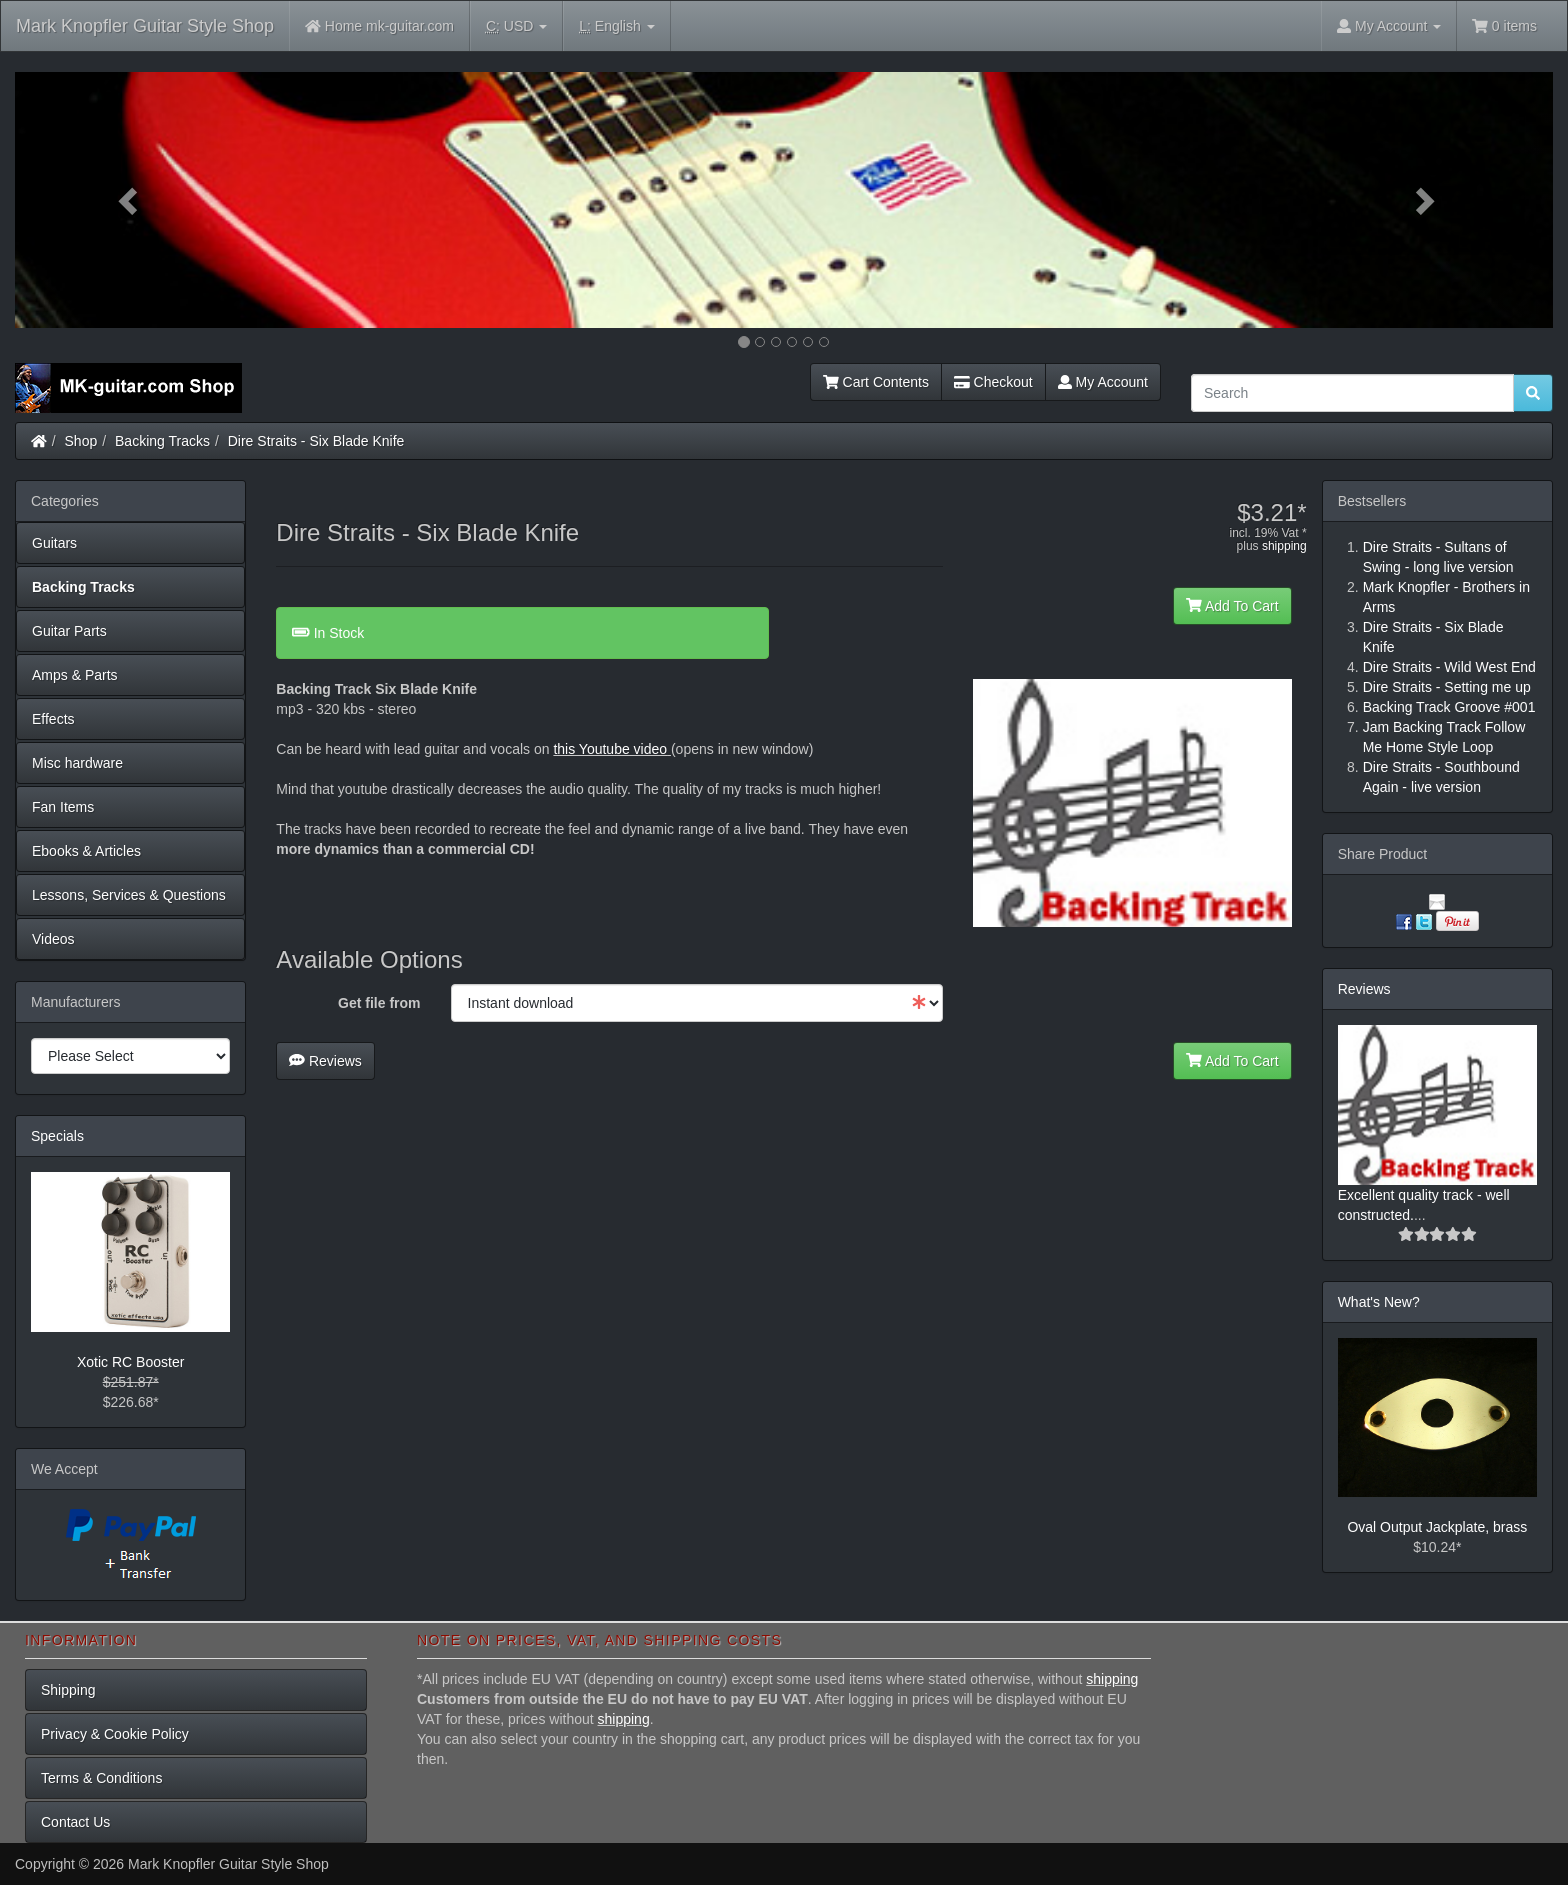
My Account (1103, 382)
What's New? (1379, 1302)
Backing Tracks (162, 441)
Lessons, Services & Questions (129, 895)
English (616, 26)
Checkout (993, 382)
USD (516, 26)
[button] (130, 200)
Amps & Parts (75, 675)
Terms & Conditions (101, 1778)
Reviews (325, 1061)
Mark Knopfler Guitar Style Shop (145, 26)
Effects (53, 719)
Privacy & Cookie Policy (115, 1734)
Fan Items (63, 807)
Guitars (54, 543)
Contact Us (75, 1822)
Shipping (68, 1690)
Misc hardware (77, 763)
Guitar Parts (69, 631)
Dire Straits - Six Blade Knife (316, 441)
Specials (57, 1136)
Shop (81, 441)
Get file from (379, 1003)
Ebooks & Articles (86, 851)
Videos (53, 939)
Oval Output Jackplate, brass (1437, 1527)
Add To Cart (1232, 606)
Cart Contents (876, 382)
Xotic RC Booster (130, 1362)
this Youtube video (610, 749)
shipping (1284, 546)
